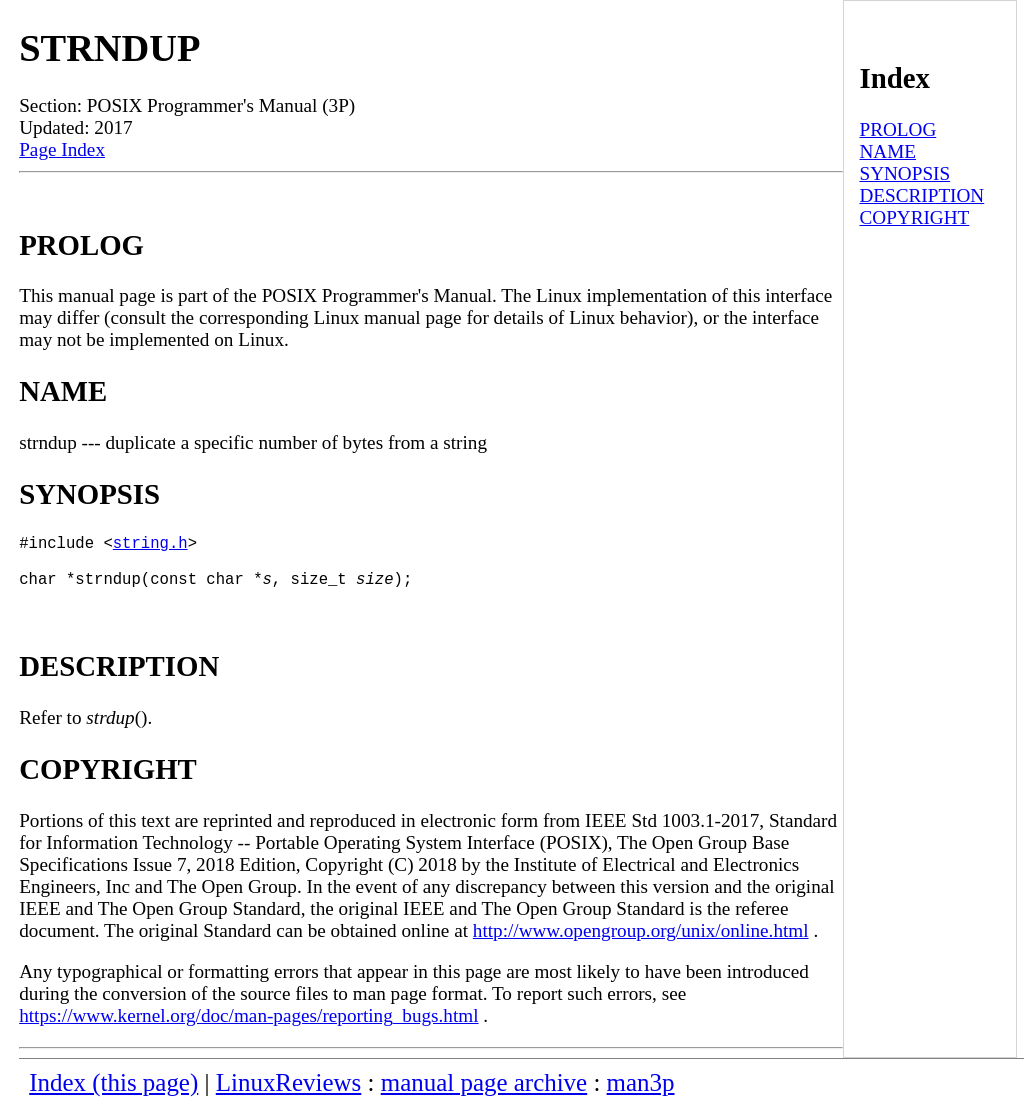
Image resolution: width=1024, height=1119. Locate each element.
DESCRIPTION (921, 195)
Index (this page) (113, 1094)
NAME (887, 151)
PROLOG (897, 129)
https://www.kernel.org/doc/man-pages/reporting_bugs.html (248, 1027)
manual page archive (484, 1094)
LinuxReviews (289, 1094)
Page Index (62, 149)
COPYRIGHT (914, 217)
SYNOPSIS (904, 173)
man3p (641, 1094)
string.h (150, 546)
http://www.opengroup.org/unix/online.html (641, 942)
